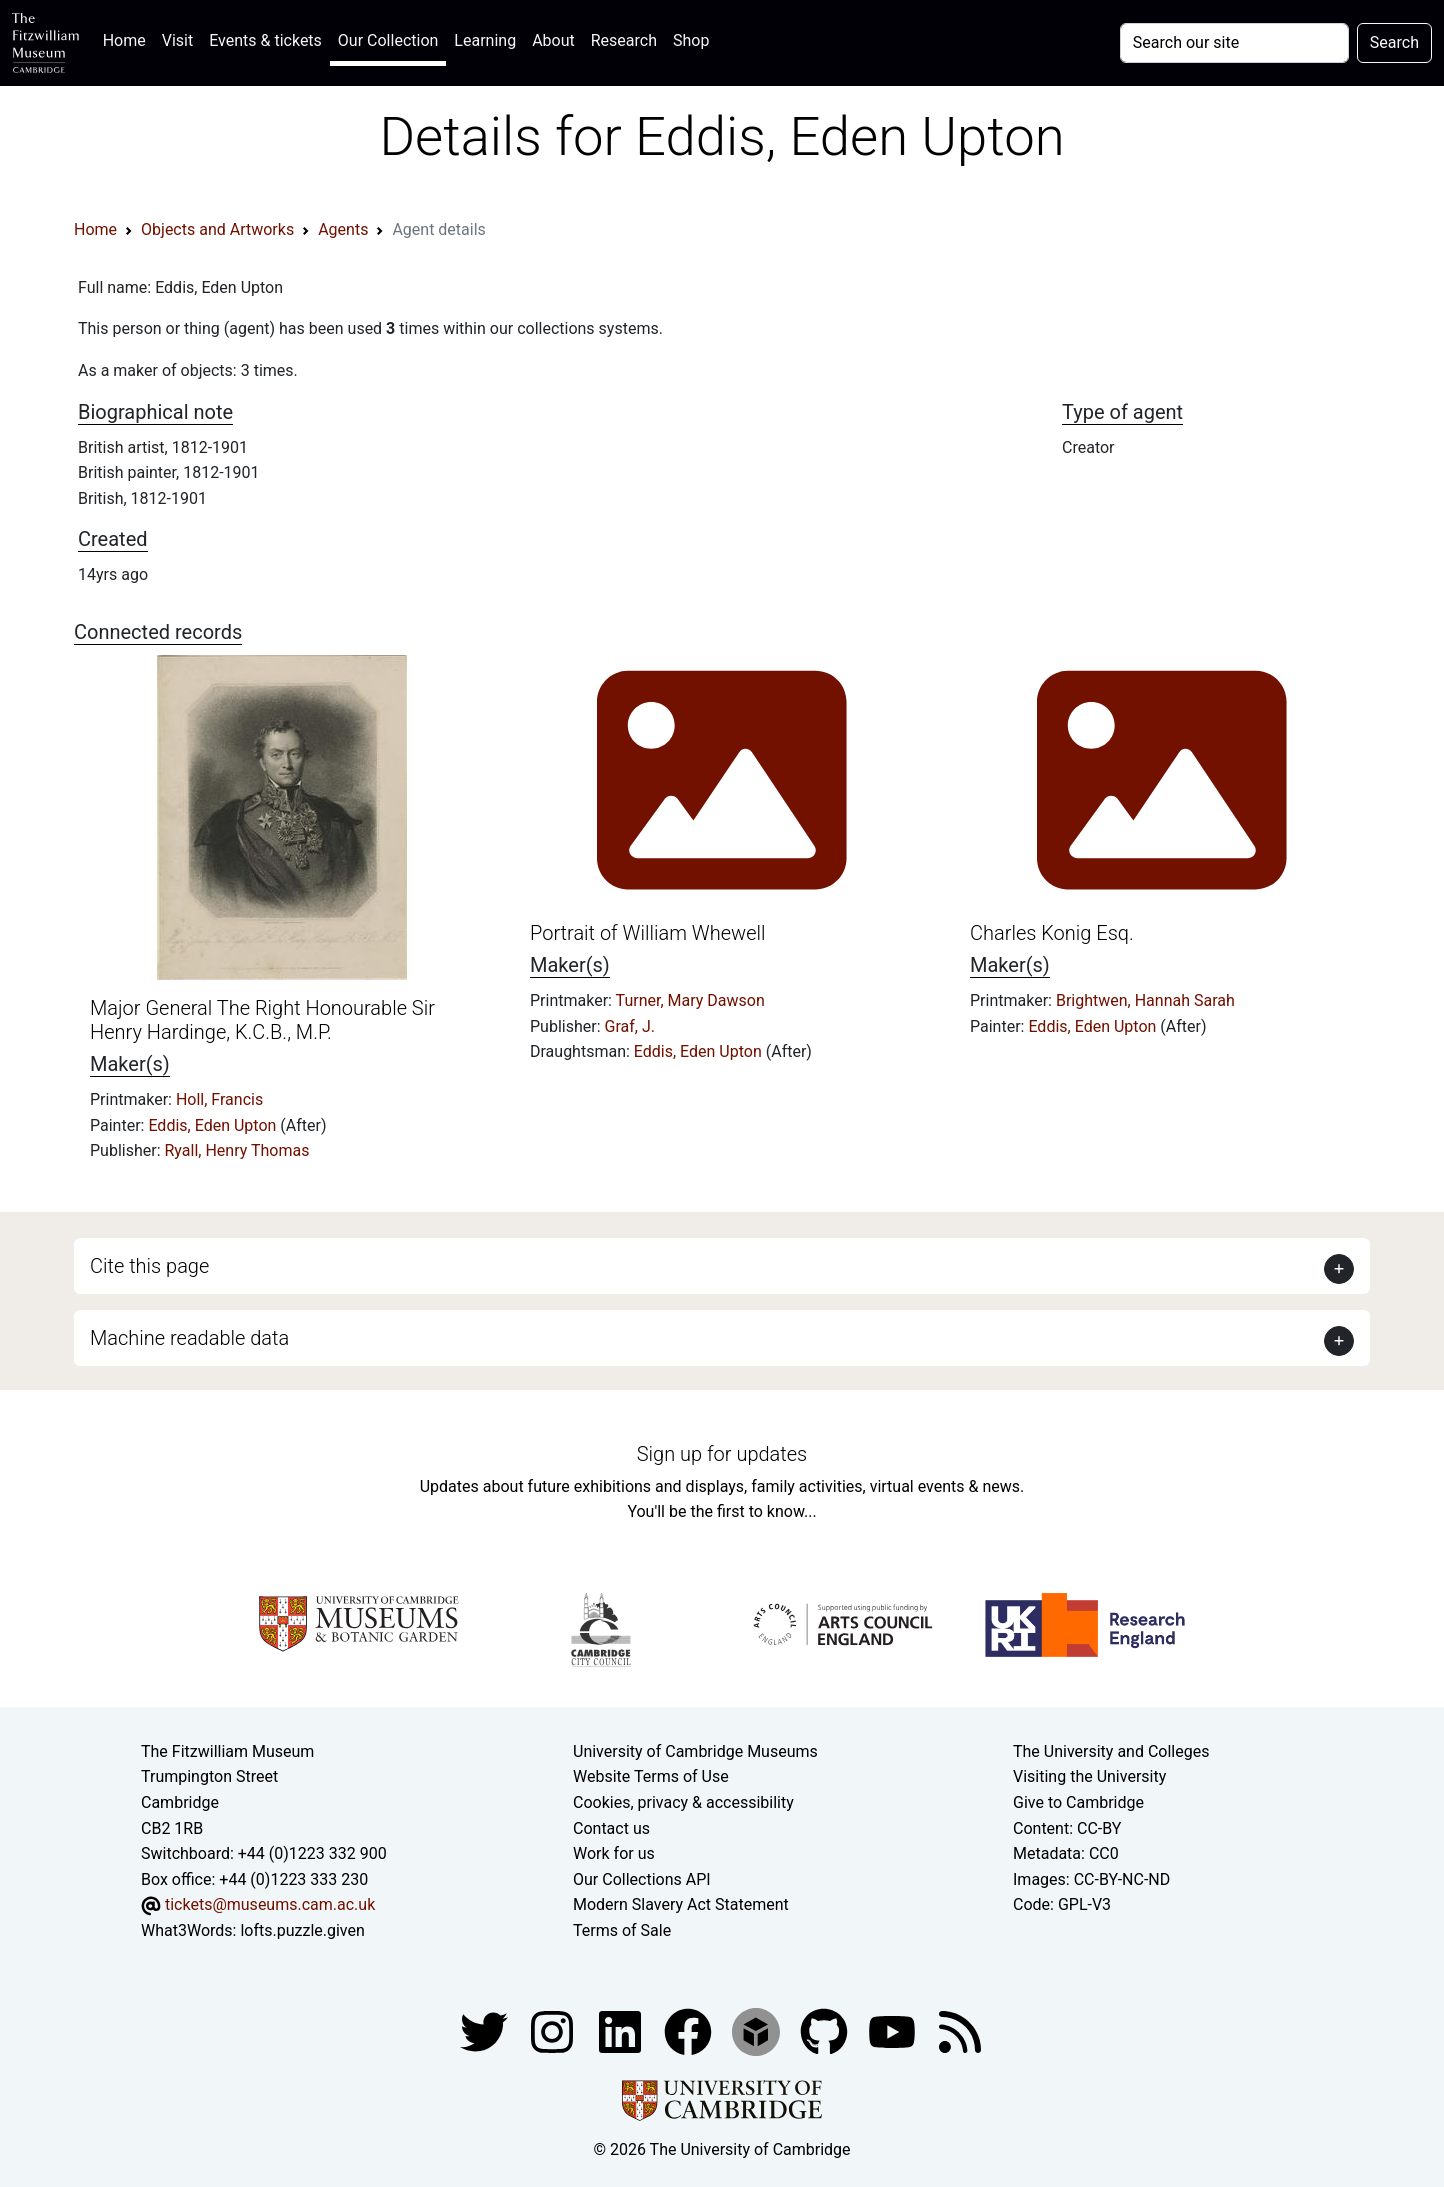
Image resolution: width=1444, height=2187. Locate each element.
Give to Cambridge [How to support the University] (1078, 1802)
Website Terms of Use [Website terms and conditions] (651, 1776)
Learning (485, 40)
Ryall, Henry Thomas (237, 1150)
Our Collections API (642, 1879)
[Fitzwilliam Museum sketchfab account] (758, 2030)
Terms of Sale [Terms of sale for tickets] (622, 1930)
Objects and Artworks (217, 229)
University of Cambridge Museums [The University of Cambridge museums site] (695, 1751)
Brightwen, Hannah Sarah (1145, 1000)
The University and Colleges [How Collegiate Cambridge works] (1111, 1751)
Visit (177, 40)
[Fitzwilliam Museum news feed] (960, 2030)
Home (128, 38)
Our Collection (388, 40)
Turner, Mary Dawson (690, 1000)
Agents (343, 229)
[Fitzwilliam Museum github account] (826, 2030)
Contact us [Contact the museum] (611, 1828)
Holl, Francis (219, 1099)
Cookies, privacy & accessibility (683, 1802)
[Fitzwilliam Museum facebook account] (622, 2030)
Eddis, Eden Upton (214, 1125)
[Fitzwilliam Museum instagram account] (554, 2030)
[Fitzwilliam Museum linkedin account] (690, 2030)
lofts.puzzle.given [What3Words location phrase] (302, 1930)
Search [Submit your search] (1394, 42)
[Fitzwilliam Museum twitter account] (486, 2030)
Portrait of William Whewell (647, 933)
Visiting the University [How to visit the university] (1089, 1776)
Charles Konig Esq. (1052, 933)
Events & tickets (265, 40)
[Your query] (1234, 43)
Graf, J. (630, 1026)
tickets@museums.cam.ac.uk (270, 1904)
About (553, 40)
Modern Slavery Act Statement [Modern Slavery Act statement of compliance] (681, 1904)
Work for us (614, 1853)
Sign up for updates (722, 1454)
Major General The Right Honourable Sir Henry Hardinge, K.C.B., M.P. (262, 1020)
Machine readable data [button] (189, 1338)
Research (624, 40)
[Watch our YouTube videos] (894, 2030)
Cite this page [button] (149, 1266)
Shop (691, 40)
